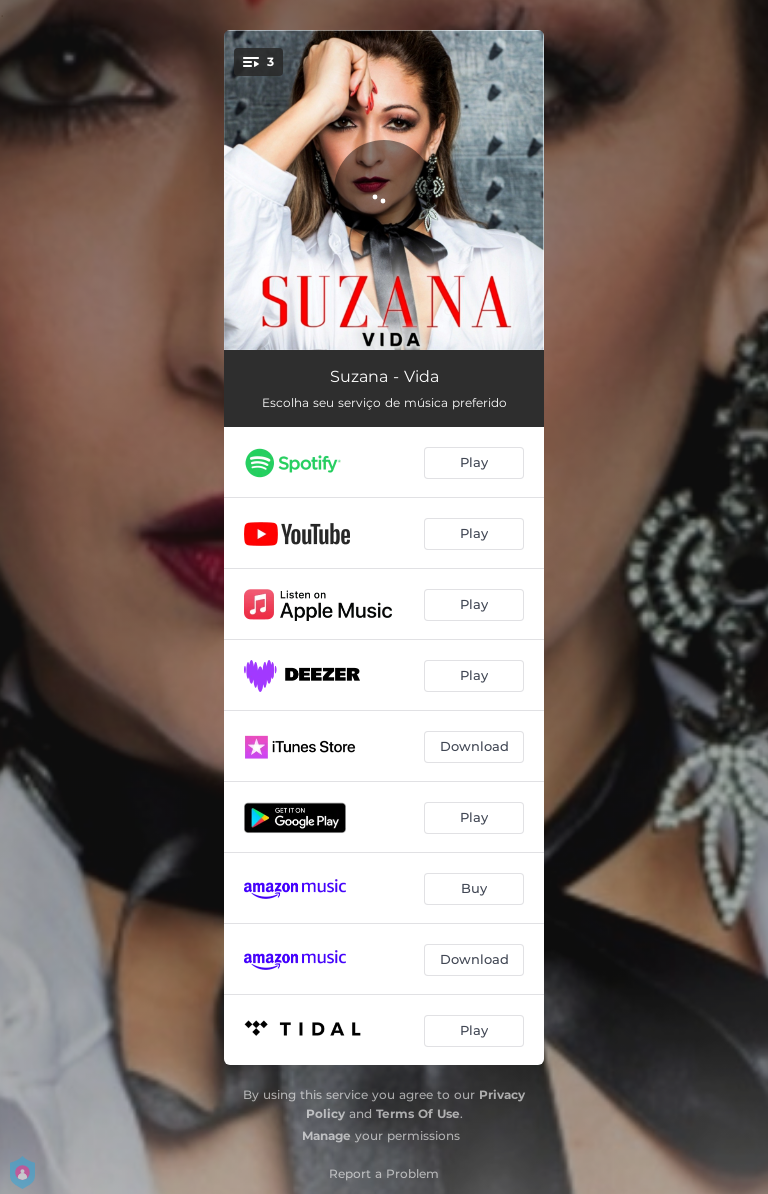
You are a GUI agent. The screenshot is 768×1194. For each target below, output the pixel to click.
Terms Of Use (418, 1113)
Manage (326, 1135)
